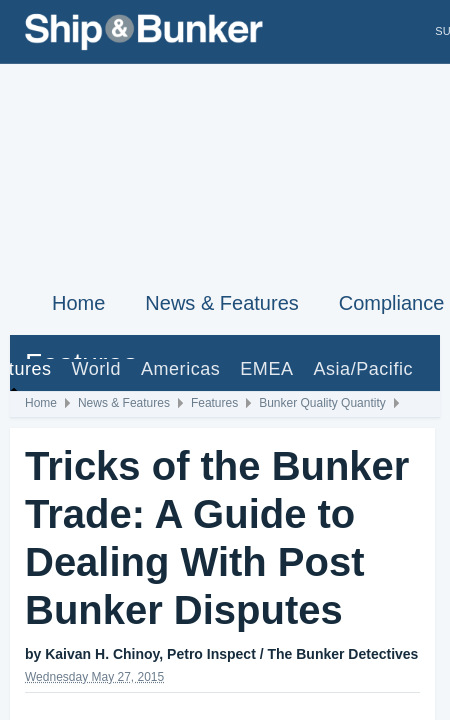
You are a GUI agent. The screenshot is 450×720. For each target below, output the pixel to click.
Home (78, 303)
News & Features (221, 303)
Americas (180, 369)
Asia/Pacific (363, 369)
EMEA (266, 369)
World (96, 369)
